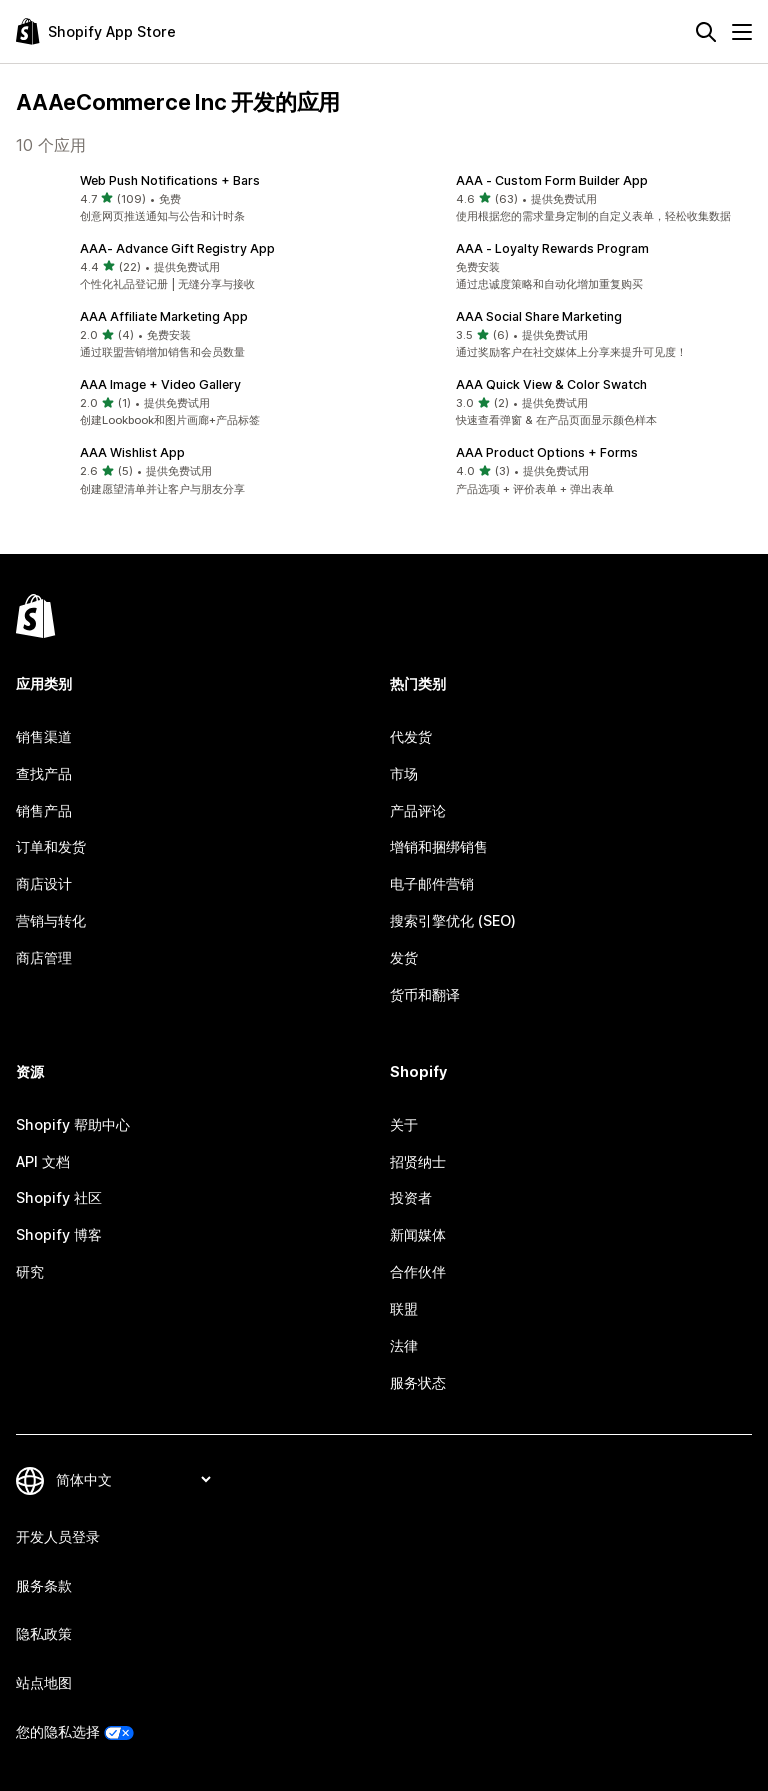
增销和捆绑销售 (439, 846)
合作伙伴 (418, 1271)
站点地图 (44, 1682)
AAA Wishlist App (132, 452)
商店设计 (44, 883)
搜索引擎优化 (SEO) (453, 920)
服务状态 (418, 1382)
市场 (404, 773)
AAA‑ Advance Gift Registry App (177, 248)
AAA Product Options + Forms (547, 452)
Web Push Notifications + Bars (170, 180)
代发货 (411, 736)
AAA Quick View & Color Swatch (551, 384)
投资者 (411, 1197)
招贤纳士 (418, 1161)
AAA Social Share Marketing (539, 316)
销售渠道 (44, 736)
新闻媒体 (418, 1234)
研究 (30, 1271)
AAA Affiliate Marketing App (164, 316)
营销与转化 (51, 920)
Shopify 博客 (59, 1234)
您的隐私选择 (58, 1731)
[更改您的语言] (133, 1479)
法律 (404, 1345)
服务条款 (44, 1585)
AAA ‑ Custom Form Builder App (552, 180)
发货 (404, 957)
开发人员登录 (58, 1536)
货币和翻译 (425, 994)
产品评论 (418, 810)
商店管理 (44, 957)
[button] (196, 199)
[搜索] (706, 32)
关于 (404, 1124)
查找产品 (44, 773)
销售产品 (44, 810)
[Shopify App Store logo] (96, 31)
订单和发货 (51, 846)
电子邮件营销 (432, 883)
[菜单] (742, 32)
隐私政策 (44, 1633)
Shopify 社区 (59, 1197)
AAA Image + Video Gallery (160, 384)
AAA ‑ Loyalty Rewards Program (552, 248)
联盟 (404, 1308)
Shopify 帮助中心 (73, 1124)
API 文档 (43, 1161)
